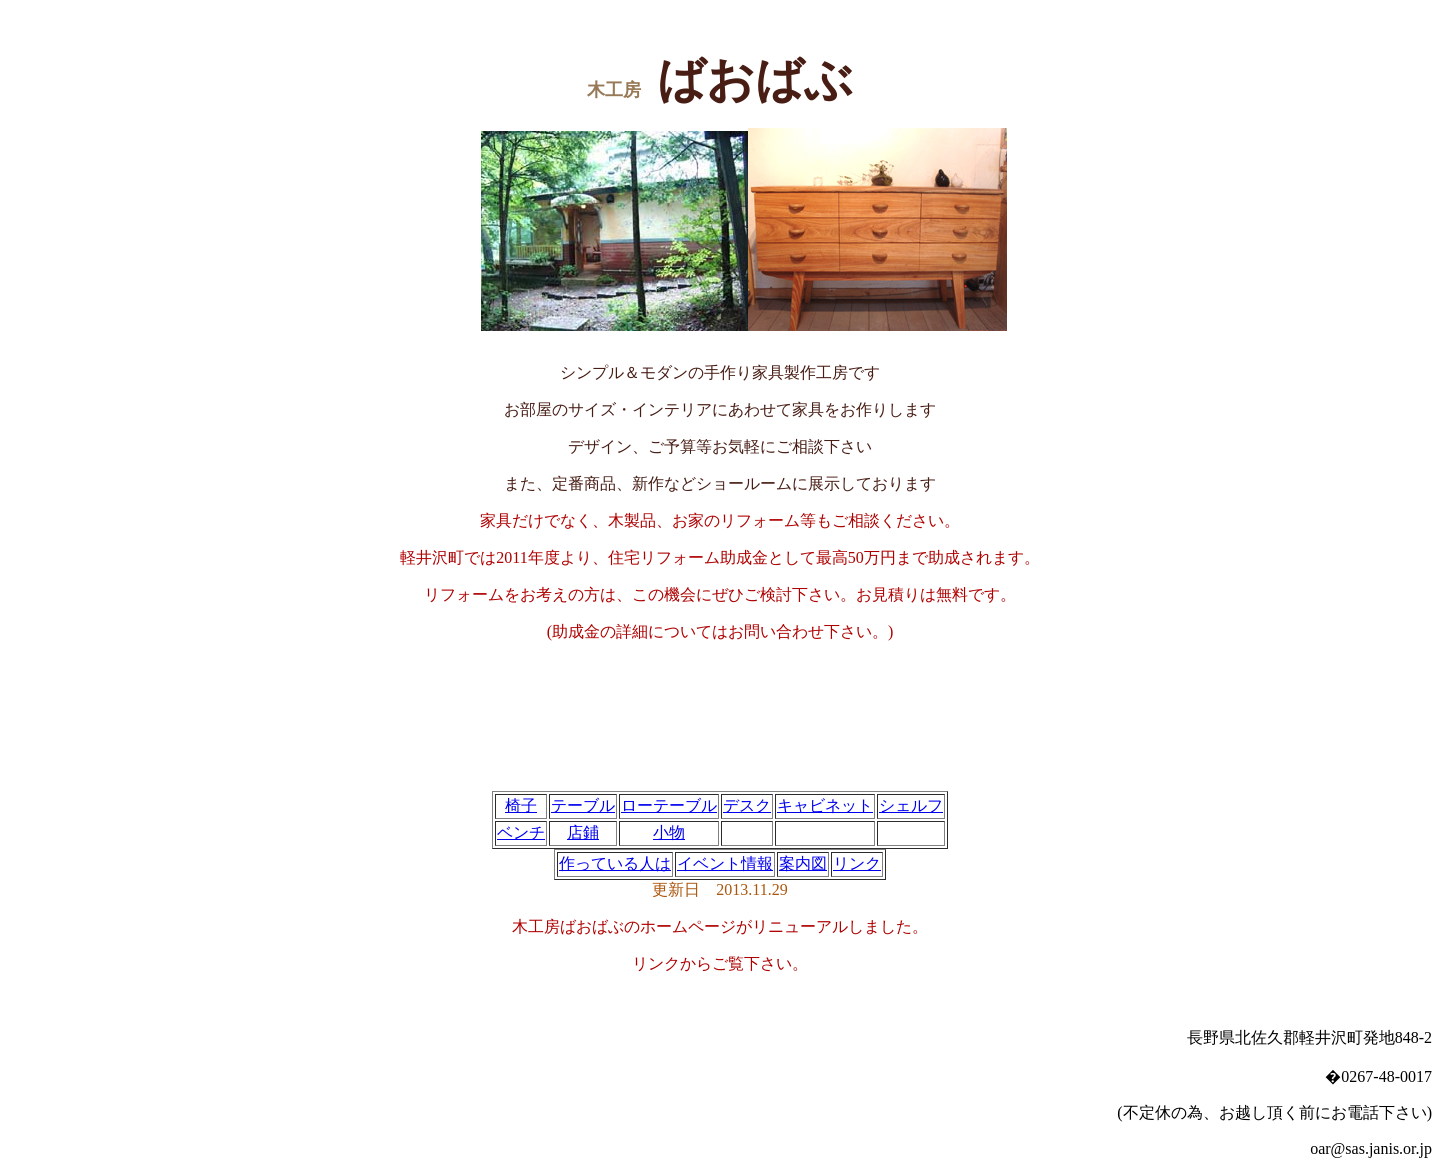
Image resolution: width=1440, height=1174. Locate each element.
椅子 (521, 805)
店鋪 (583, 832)
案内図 (803, 863)
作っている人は (615, 863)
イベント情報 (725, 863)
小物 (669, 832)
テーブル (583, 805)
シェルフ (911, 805)
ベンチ (521, 832)
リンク (857, 863)
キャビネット (825, 805)
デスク (747, 805)
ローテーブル (669, 805)
